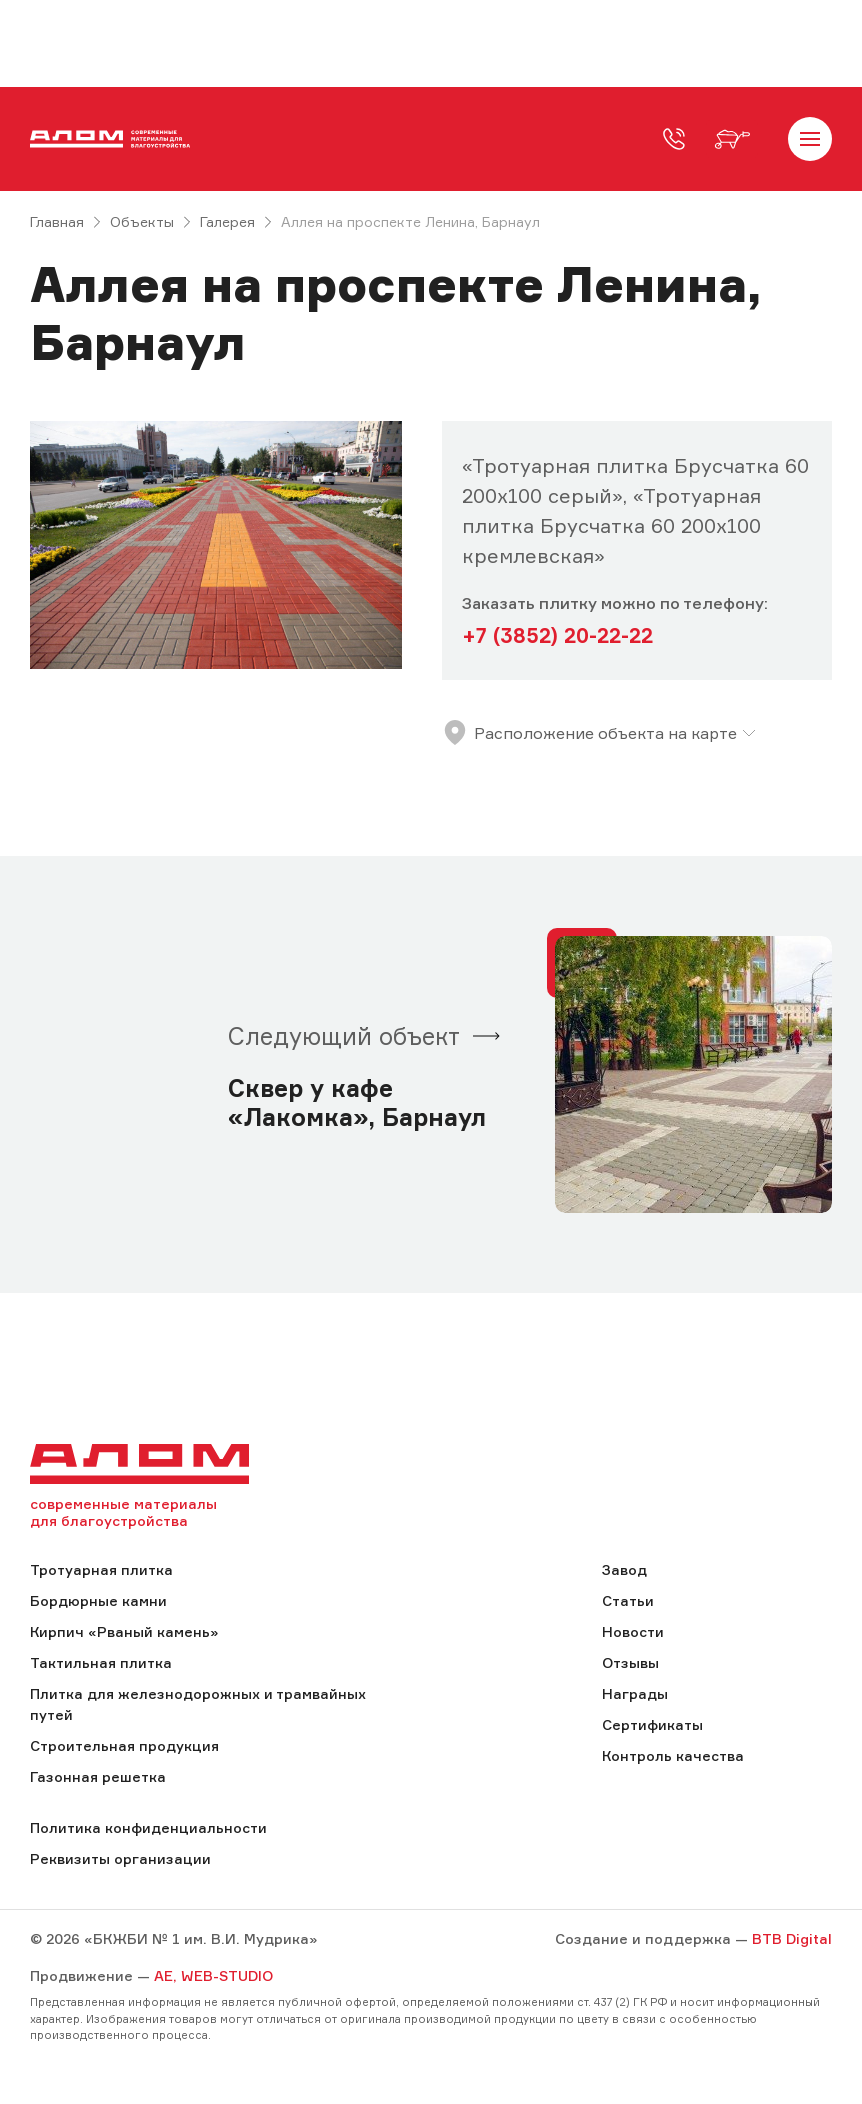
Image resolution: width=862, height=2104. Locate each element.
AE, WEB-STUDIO (213, 1975)
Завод (624, 1569)
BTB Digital (792, 1938)
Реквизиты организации (120, 1858)
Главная (57, 221)
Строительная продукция (124, 1745)
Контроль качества (673, 1755)
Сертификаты (652, 1724)
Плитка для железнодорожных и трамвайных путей (198, 1704)
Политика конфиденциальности (148, 1827)
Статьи (628, 1600)
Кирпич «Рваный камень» (124, 1631)
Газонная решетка (98, 1776)
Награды (635, 1693)
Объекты (142, 221)
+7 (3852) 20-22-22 (557, 635)
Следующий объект (344, 1036)
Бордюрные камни (98, 1600)
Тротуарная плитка (101, 1569)
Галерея (227, 221)
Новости (633, 1631)
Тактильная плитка (101, 1662)
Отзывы (630, 1662)
